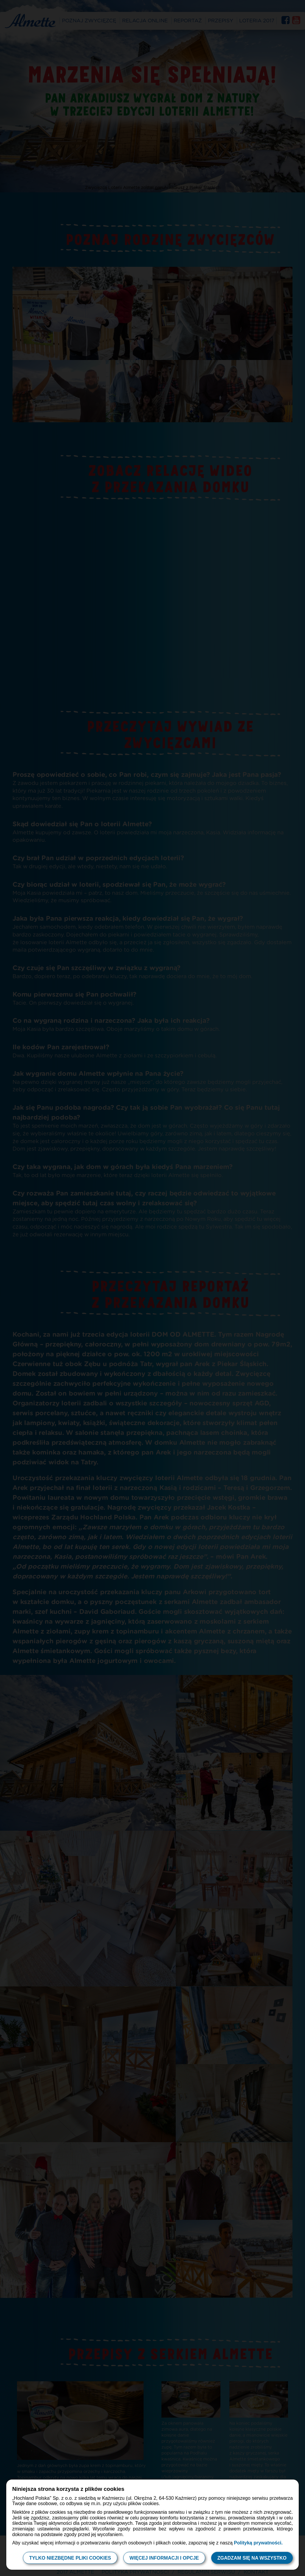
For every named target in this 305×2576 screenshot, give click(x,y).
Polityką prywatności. (258, 2542)
